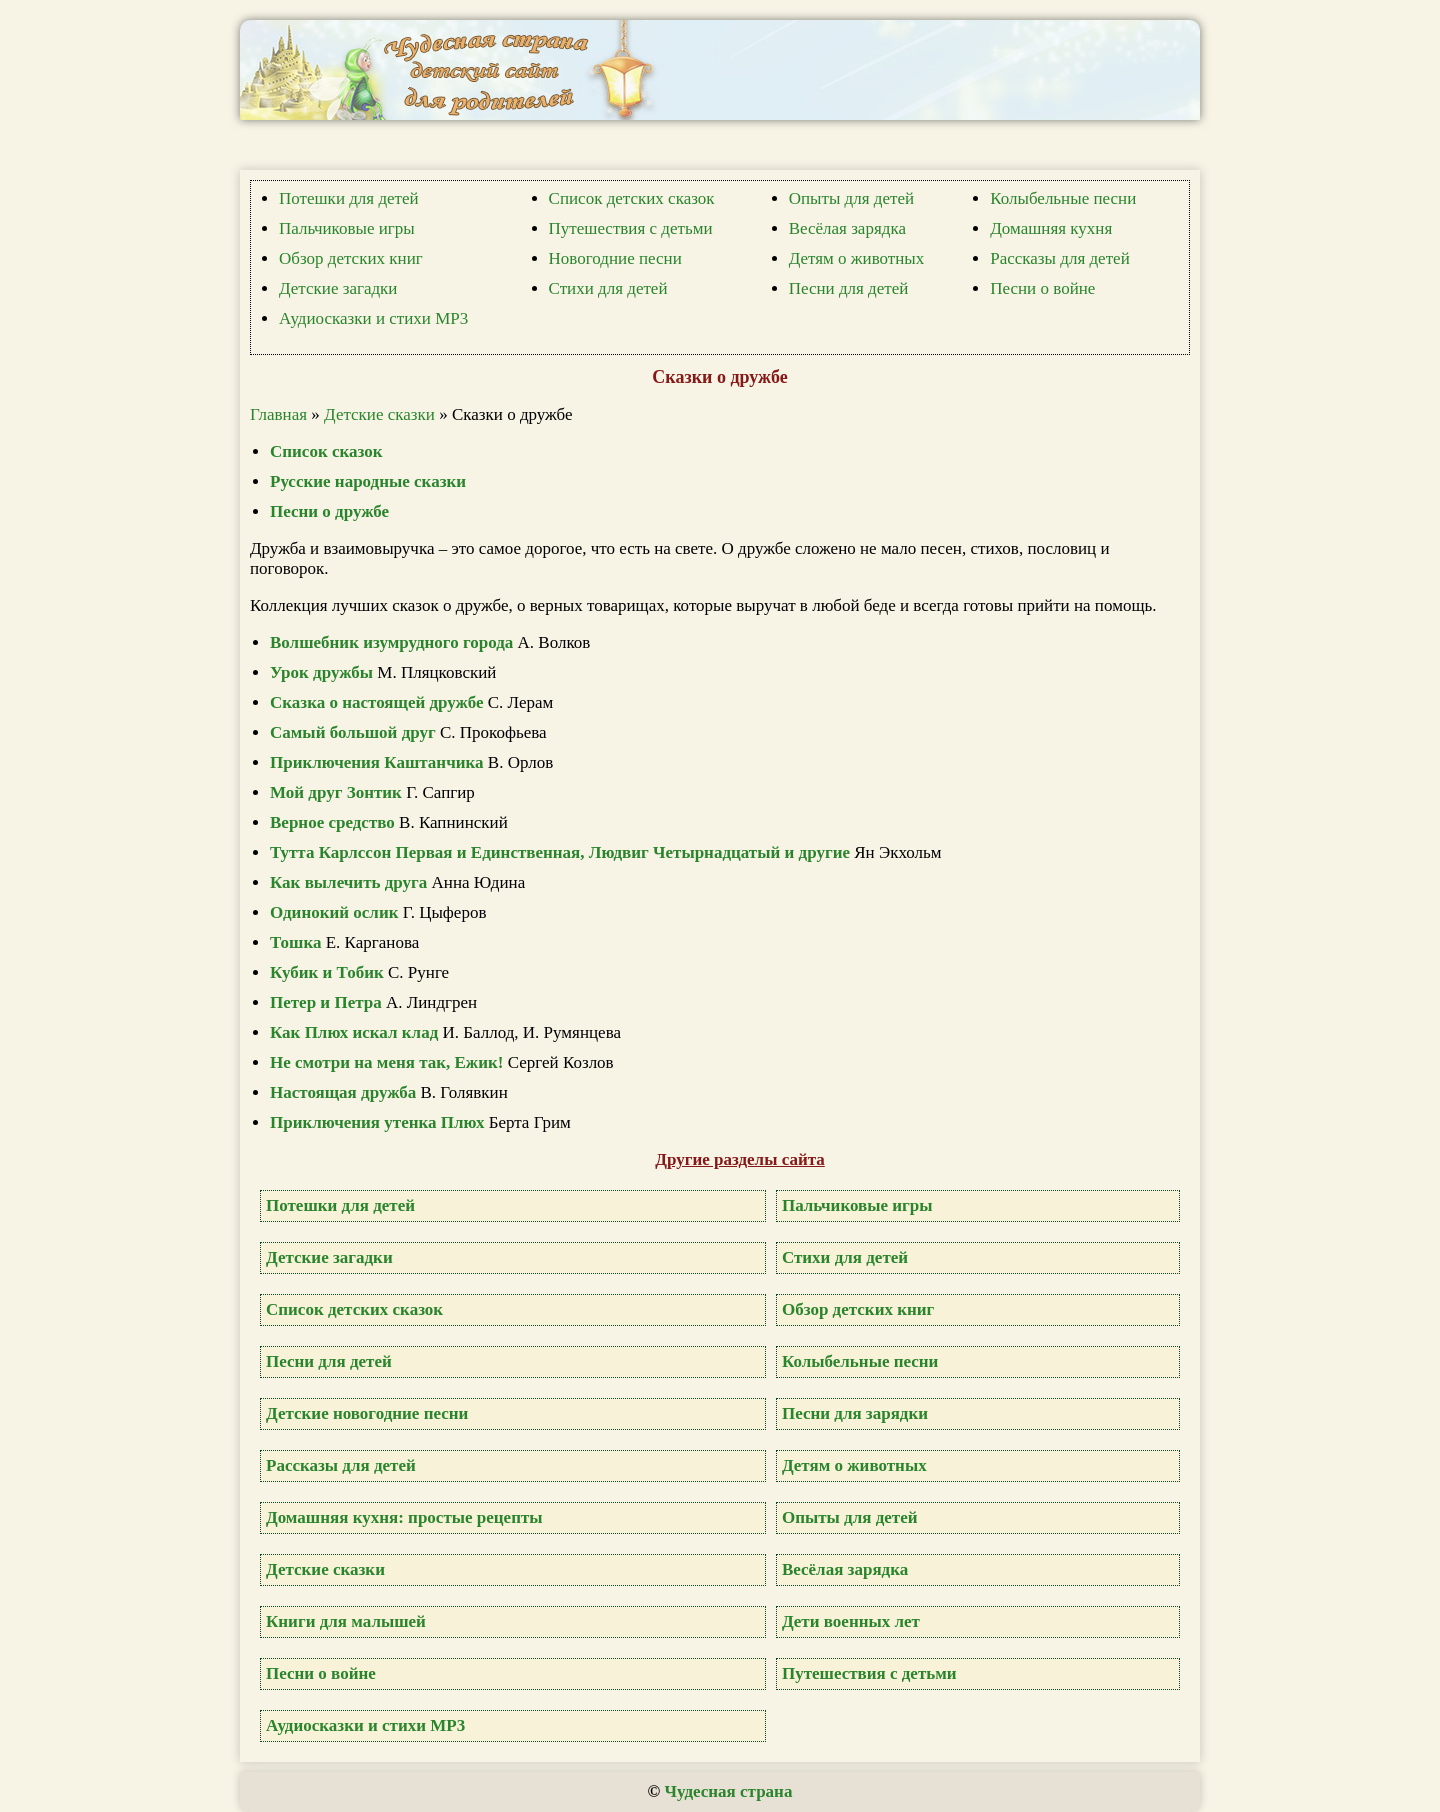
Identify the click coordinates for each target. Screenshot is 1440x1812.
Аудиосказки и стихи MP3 (373, 318)
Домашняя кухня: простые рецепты (404, 1517)
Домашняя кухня (1051, 228)
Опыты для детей (851, 198)
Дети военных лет (851, 1621)
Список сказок (326, 451)
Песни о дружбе (329, 511)
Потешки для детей (349, 198)
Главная (278, 414)
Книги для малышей (346, 1621)
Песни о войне (1042, 288)
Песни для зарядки (855, 1413)
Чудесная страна (729, 1791)
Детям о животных (857, 258)
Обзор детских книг (351, 258)
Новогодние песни (615, 258)
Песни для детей (849, 288)
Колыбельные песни (1063, 198)
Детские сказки (379, 414)
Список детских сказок (632, 198)
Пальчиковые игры (347, 228)
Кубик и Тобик (327, 972)
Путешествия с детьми (631, 228)
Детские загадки (338, 288)
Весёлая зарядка (847, 228)
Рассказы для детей (1060, 258)
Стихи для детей (608, 288)
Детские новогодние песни (367, 1413)
